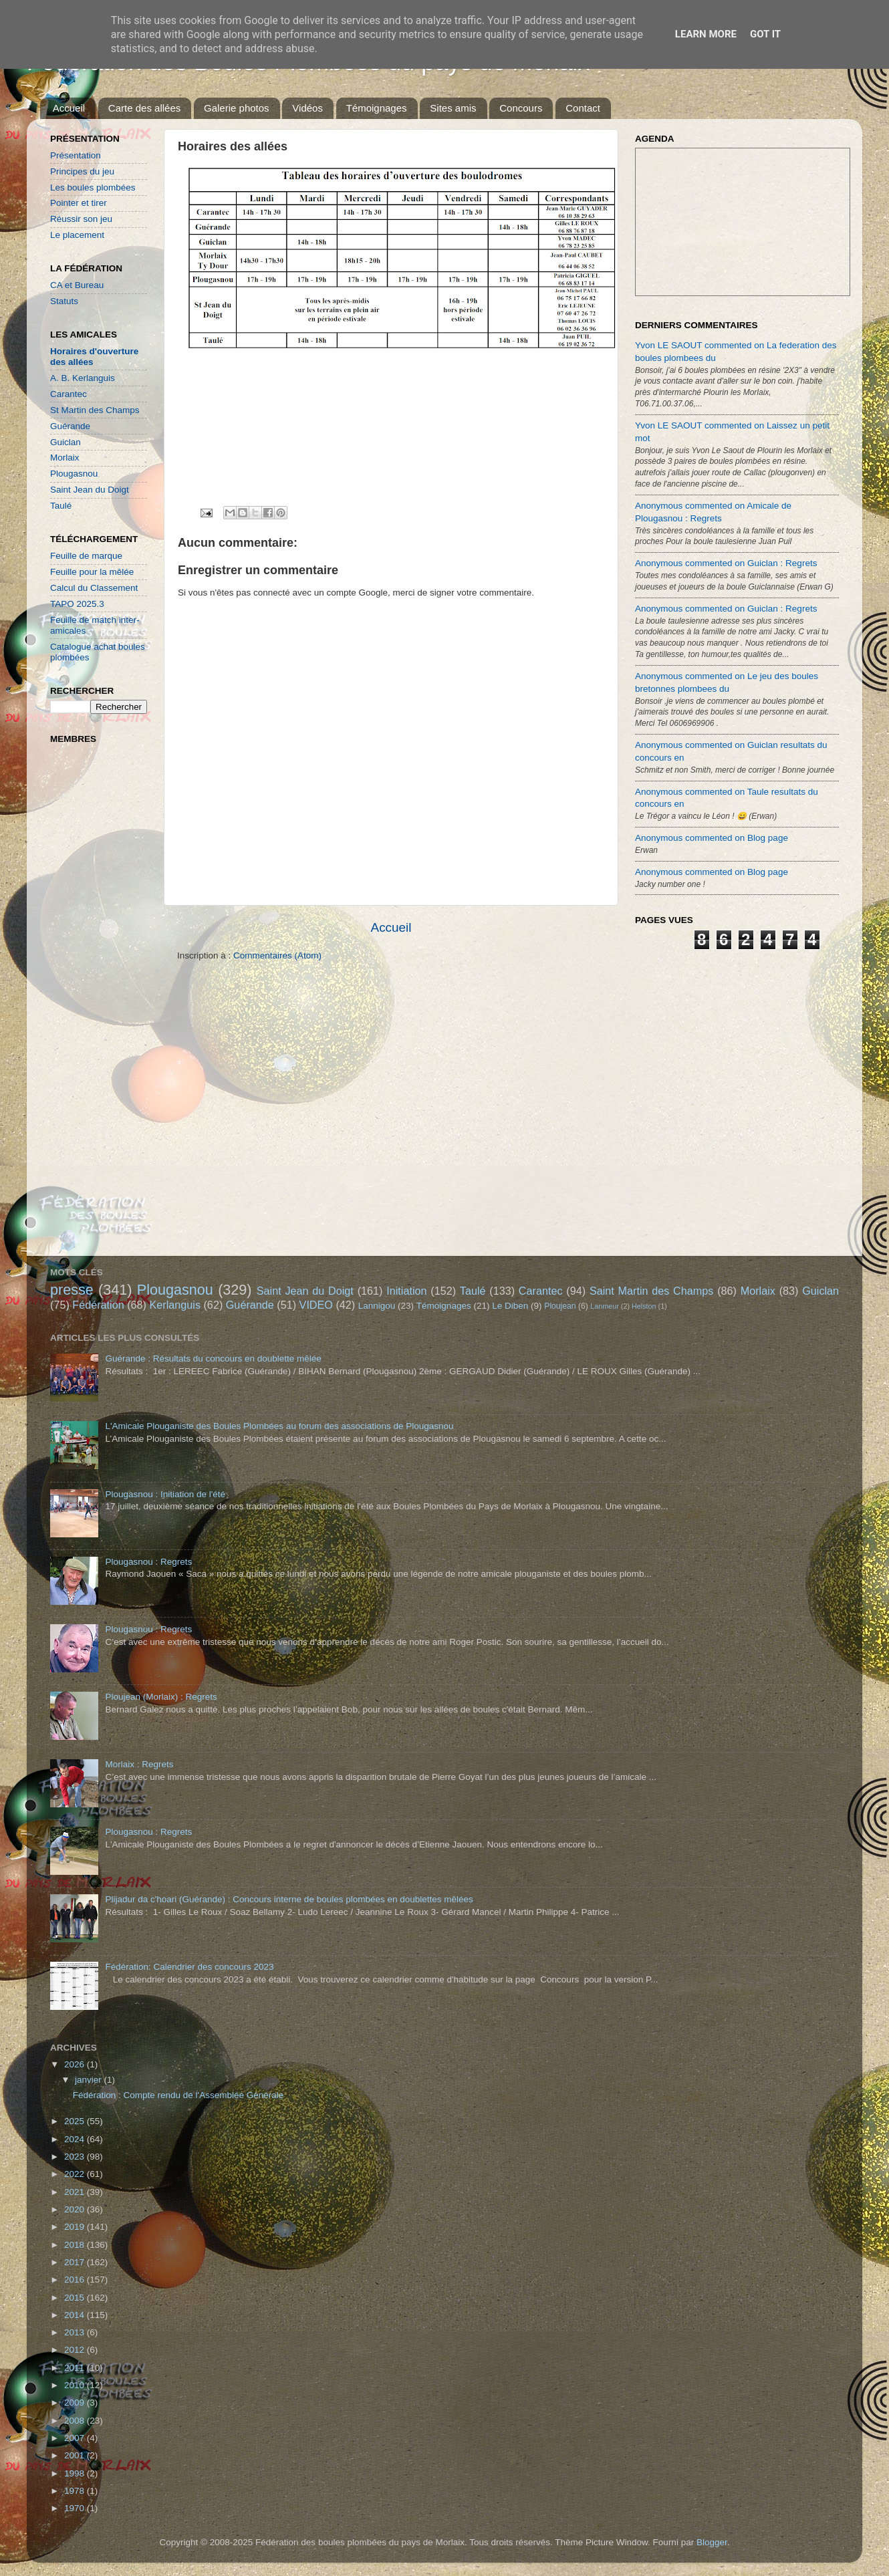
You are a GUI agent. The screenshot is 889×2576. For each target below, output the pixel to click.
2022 (75, 2174)
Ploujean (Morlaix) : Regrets (161, 1697)
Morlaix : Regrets (139, 1764)
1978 (75, 2491)
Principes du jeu (82, 171)
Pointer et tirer (78, 203)
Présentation (75, 155)
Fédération (98, 1305)
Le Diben (510, 1306)
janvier (89, 2080)
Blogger (711, 2542)
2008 (75, 2421)
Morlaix (65, 458)
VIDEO (316, 1305)
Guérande (70, 426)
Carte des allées (144, 108)
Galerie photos (236, 108)
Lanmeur (604, 1306)
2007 (75, 2438)
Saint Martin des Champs (652, 1291)
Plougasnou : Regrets (148, 1562)
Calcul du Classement (94, 588)
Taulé (61, 506)
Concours (520, 108)
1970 (75, 2508)
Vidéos (307, 108)
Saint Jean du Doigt (89, 490)
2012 (75, 2350)
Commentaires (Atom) (277, 955)
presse (72, 1289)
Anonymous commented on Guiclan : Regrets (726, 563)
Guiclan (65, 442)
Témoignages (376, 108)
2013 (75, 2332)
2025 (75, 2121)
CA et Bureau (77, 285)
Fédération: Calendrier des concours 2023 (189, 1967)
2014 (75, 2315)
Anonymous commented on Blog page (711, 838)
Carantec (68, 394)
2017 (75, 2262)
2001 (75, 2455)
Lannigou (377, 1306)
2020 (75, 2209)
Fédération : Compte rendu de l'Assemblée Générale (178, 2095)
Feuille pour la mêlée (92, 572)
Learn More (706, 34)
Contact (582, 108)
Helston (644, 1306)
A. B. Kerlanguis (82, 378)
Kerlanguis (175, 1305)
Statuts (64, 301)
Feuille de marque (86, 556)
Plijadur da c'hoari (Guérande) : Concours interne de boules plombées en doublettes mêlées (289, 1899)
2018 (75, 2245)
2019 (75, 2227)
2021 (75, 2192)
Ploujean (560, 1306)
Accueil (69, 108)
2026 (75, 2064)
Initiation (406, 1291)
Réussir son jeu (81, 219)
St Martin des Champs (95, 410)
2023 (75, 2157)
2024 (75, 2139)
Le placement (77, 235)
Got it (765, 34)
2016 (75, 2280)
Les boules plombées (93, 187)
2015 (75, 2298)
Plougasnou (74, 474)
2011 (75, 2368)
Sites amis (453, 108)
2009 (75, 2403)
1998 (75, 2473)
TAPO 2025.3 (77, 604)
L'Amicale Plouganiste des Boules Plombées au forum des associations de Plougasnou (279, 1426)
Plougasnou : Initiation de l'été (165, 1494)
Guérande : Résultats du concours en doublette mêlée (213, 1359)
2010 (75, 2385)
